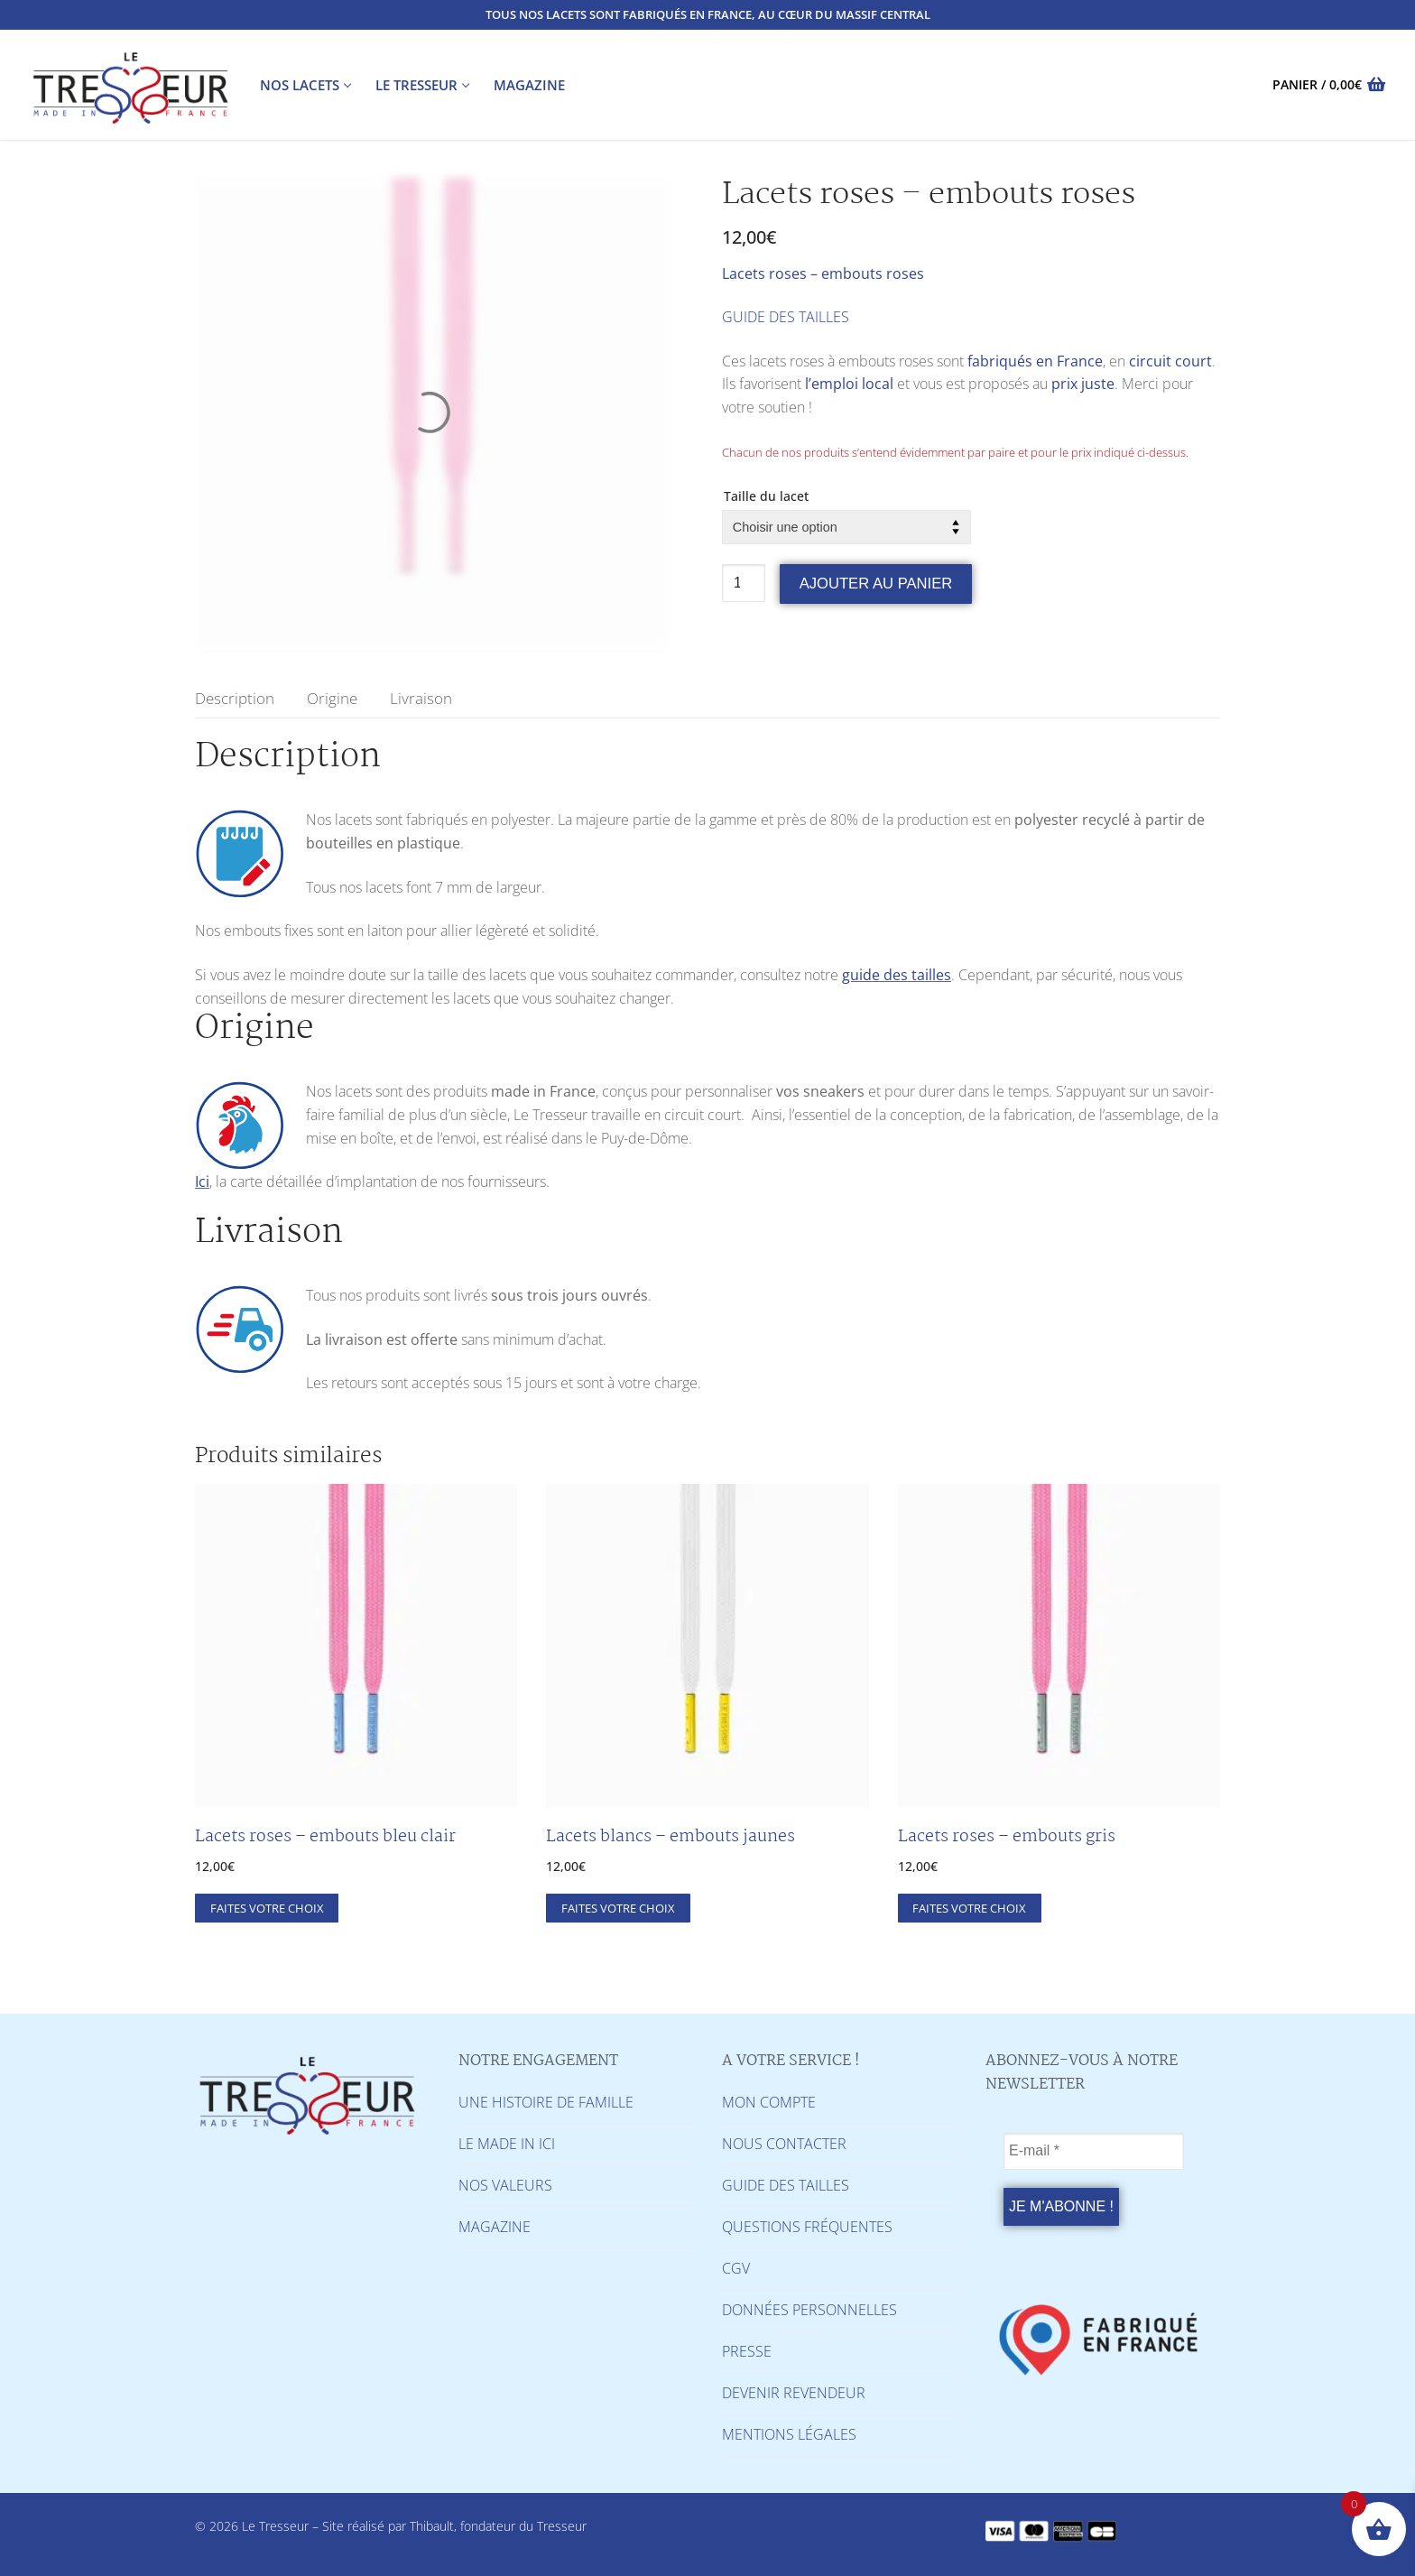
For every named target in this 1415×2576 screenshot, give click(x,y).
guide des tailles (896, 975)
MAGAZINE (494, 2227)
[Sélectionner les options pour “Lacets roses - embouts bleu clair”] (266, 1908)
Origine (332, 698)
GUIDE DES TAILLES (785, 317)
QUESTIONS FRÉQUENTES (807, 2227)
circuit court (1170, 361)
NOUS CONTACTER (784, 2144)
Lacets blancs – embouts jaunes (670, 1836)
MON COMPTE (769, 2102)
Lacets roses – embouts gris (1006, 1836)
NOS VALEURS (505, 2185)
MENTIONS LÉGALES (789, 2434)
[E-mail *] (1093, 2152)
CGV (736, 2268)
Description (234, 698)
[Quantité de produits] (743, 583)
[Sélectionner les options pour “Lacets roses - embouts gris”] (969, 1908)
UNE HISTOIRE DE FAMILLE (546, 2102)
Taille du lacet (766, 496)
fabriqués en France (1035, 361)
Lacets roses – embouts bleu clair (325, 1836)
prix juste (1082, 384)
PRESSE (747, 2351)
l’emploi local (849, 384)
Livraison (421, 698)
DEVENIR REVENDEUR (793, 2393)
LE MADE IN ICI (506, 2144)
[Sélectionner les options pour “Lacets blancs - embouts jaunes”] (617, 1908)
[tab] (234, 698)
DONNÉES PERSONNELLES (809, 2310)
